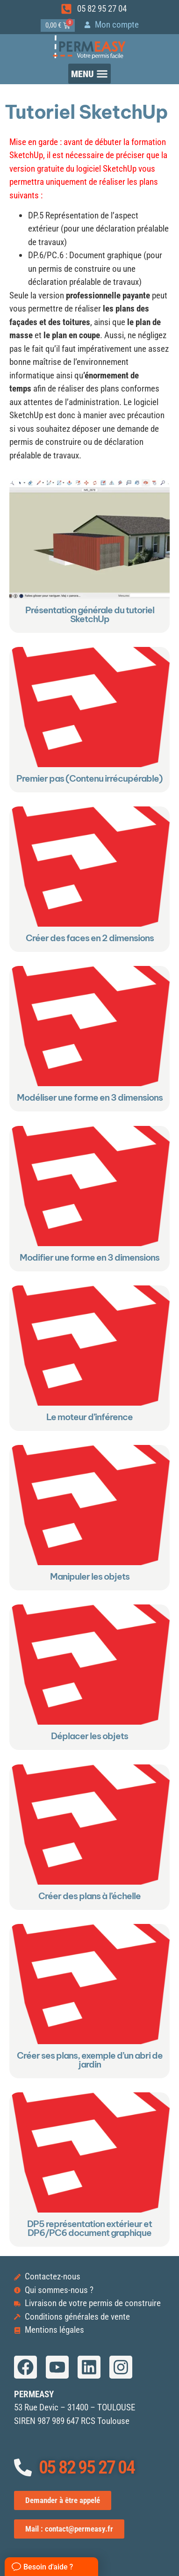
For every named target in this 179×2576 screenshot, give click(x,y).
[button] (89, 74)
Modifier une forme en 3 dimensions (89, 1257)
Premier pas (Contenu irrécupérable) (89, 778)
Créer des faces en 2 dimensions (90, 937)
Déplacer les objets (89, 1736)
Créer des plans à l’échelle (89, 1895)
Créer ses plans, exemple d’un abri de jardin (90, 2060)
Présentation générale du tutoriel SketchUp (89, 614)
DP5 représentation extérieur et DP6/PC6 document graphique (89, 2228)
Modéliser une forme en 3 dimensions (90, 1097)
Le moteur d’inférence (89, 1416)
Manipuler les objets (89, 1576)
